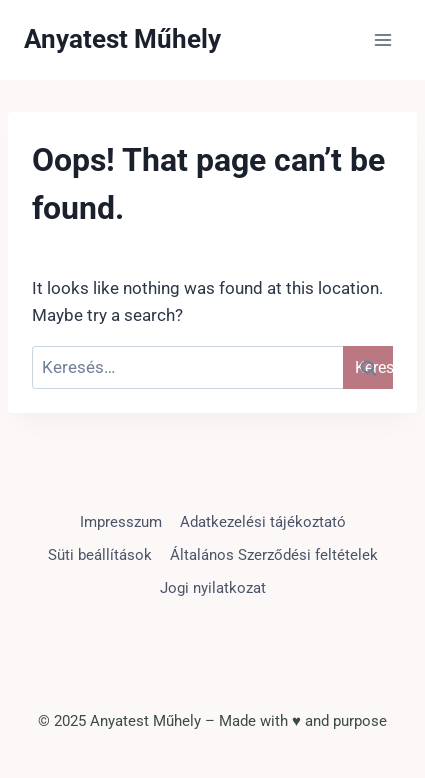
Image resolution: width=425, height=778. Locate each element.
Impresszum (121, 522)
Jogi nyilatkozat (213, 588)
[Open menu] (382, 39)
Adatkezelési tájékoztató (263, 522)
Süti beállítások (100, 555)
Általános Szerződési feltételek (274, 555)
